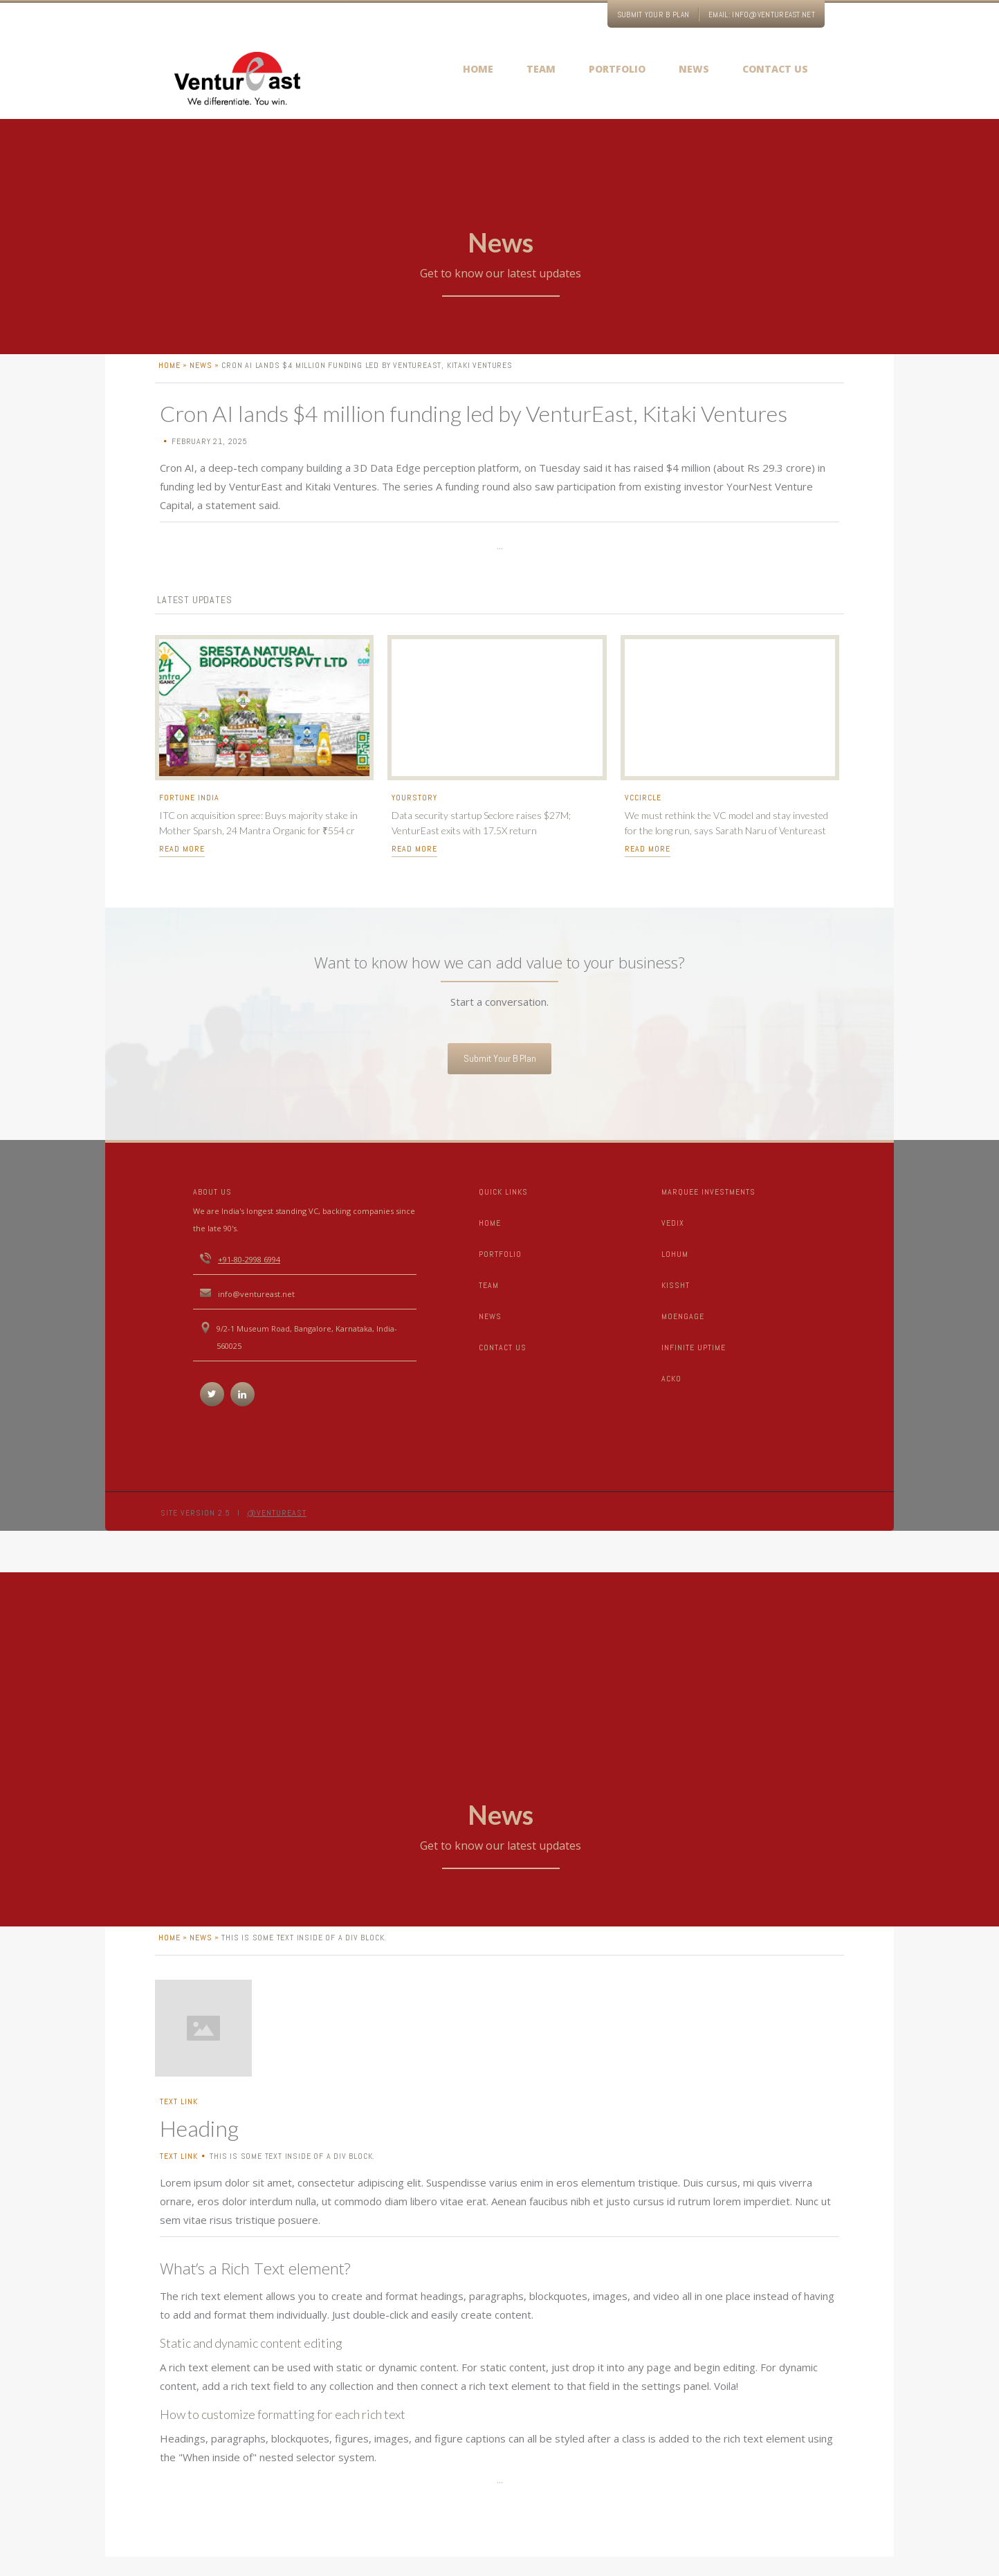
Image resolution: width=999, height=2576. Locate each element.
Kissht (675, 1285)
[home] (237, 80)
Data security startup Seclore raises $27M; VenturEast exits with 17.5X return (481, 833)
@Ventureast (276, 1512)
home (169, 376)
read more (182, 859)
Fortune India (189, 808)
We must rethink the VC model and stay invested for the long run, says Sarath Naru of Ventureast (726, 833)
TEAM (489, 1285)
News (201, 376)
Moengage (682, 1316)
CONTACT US (502, 1347)
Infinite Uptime (693, 1347)
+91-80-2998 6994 (249, 1259)
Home (490, 1223)
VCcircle (643, 808)
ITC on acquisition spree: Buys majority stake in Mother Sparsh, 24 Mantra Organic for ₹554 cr (258, 833)
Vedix (672, 1223)
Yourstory (414, 808)
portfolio (500, 1254)
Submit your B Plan (653, 14)
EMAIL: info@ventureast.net (761, 14)
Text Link (179, 2112)
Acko (671, 1378)
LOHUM (674, 1254)
